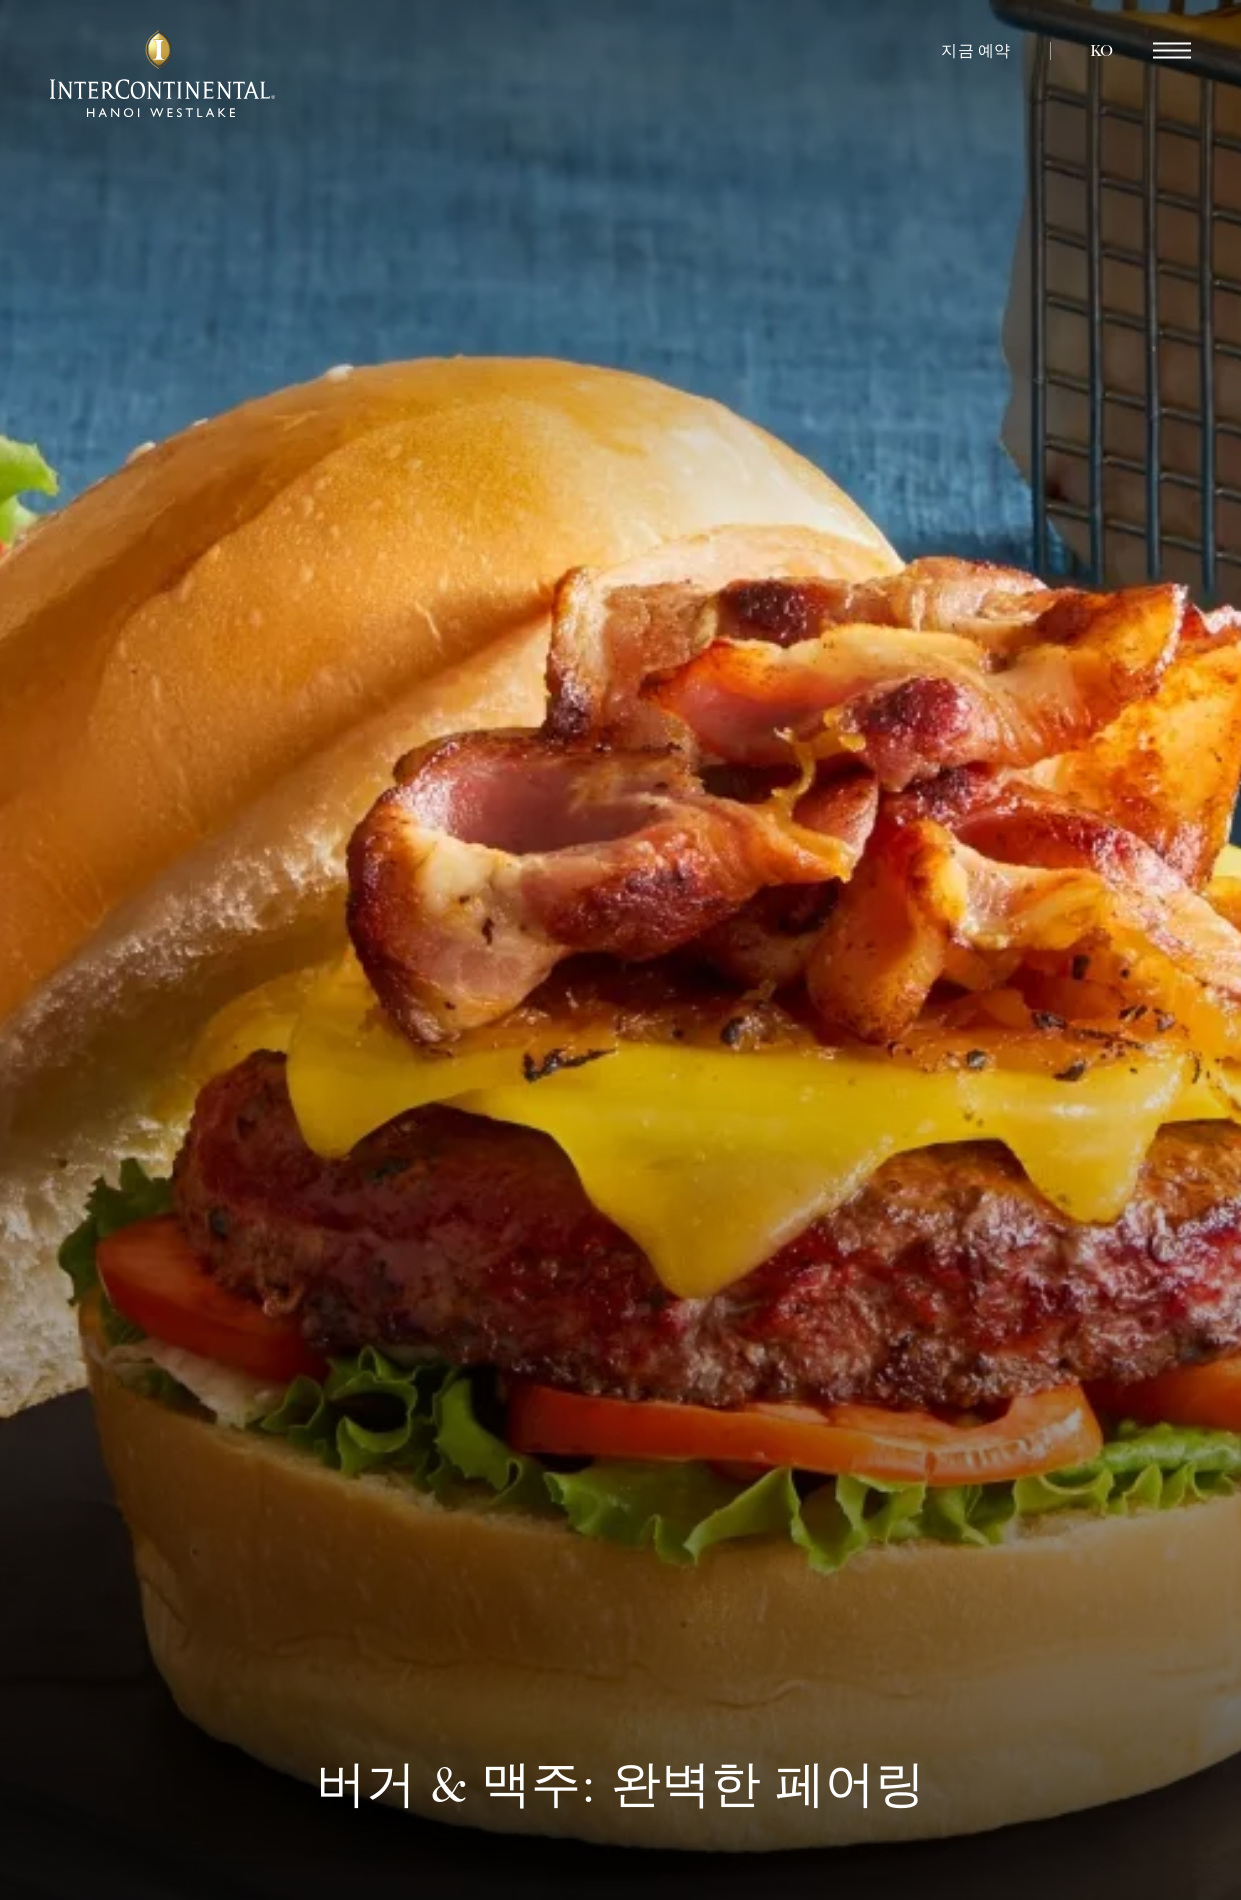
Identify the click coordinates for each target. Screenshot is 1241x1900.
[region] (1172, 51)
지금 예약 (975, 51)
